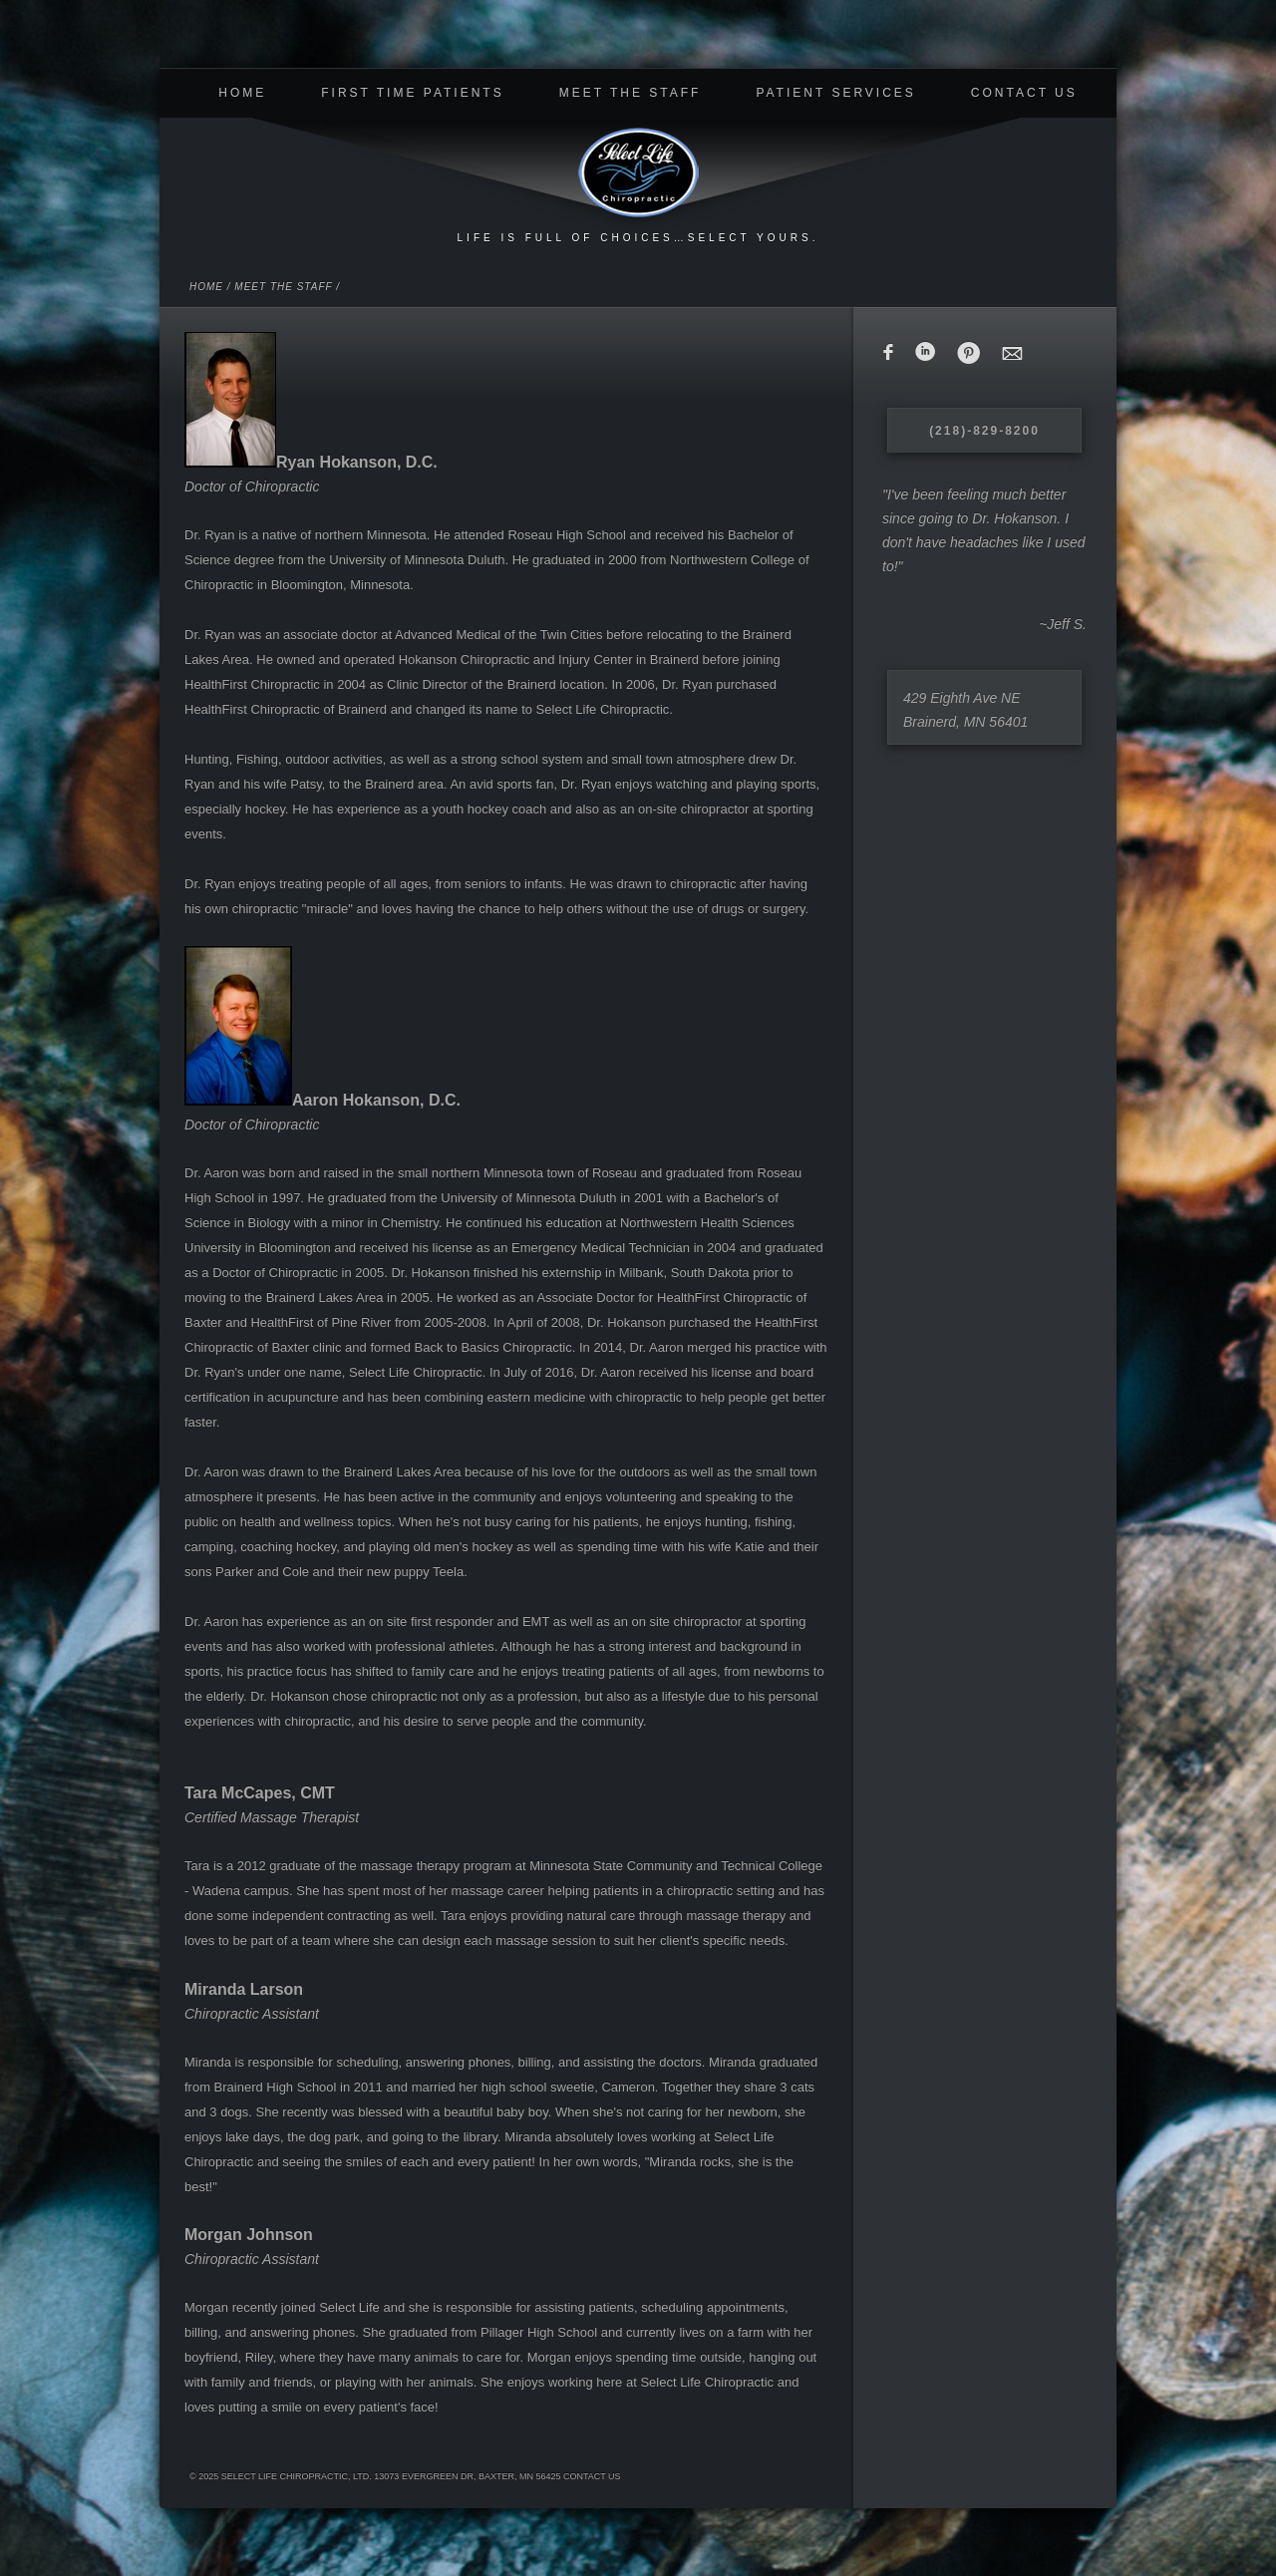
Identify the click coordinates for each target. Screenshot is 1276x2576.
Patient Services (835, 93)
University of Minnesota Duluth (416, 559)
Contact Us (1024, 93)
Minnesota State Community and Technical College (675, 1865)
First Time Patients (412, 93)
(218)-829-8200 (984, 431)
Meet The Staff (630, 93)
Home (242, 93)
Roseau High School (566, 534)
